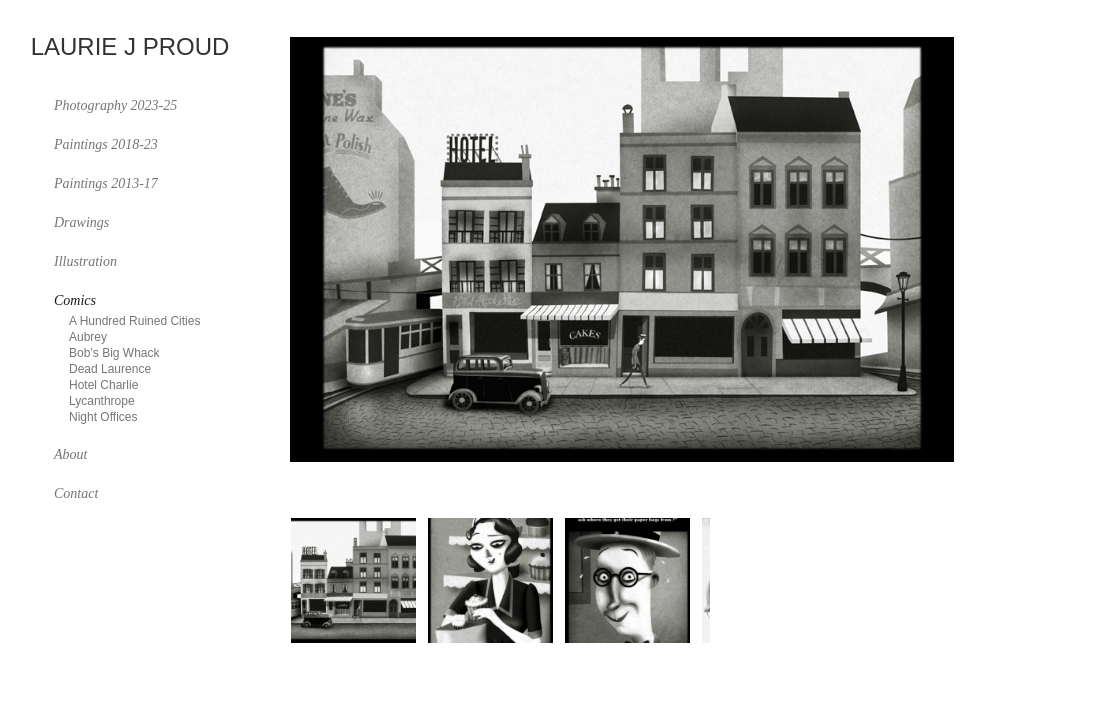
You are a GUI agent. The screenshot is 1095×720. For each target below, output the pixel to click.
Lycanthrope (102, 401)
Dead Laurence (110, 369)
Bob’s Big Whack (114, 353)
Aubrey (88, 337)
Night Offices (103, 417)
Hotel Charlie (103, 385)
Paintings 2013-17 (106, 183)
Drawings (81, 222)
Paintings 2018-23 (106, 144)
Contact (76, 493)
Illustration (85, 261)
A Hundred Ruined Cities (134, 321)
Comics (75, 300)
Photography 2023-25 (115, 105)
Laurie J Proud (130, 47)
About (70, 454)
